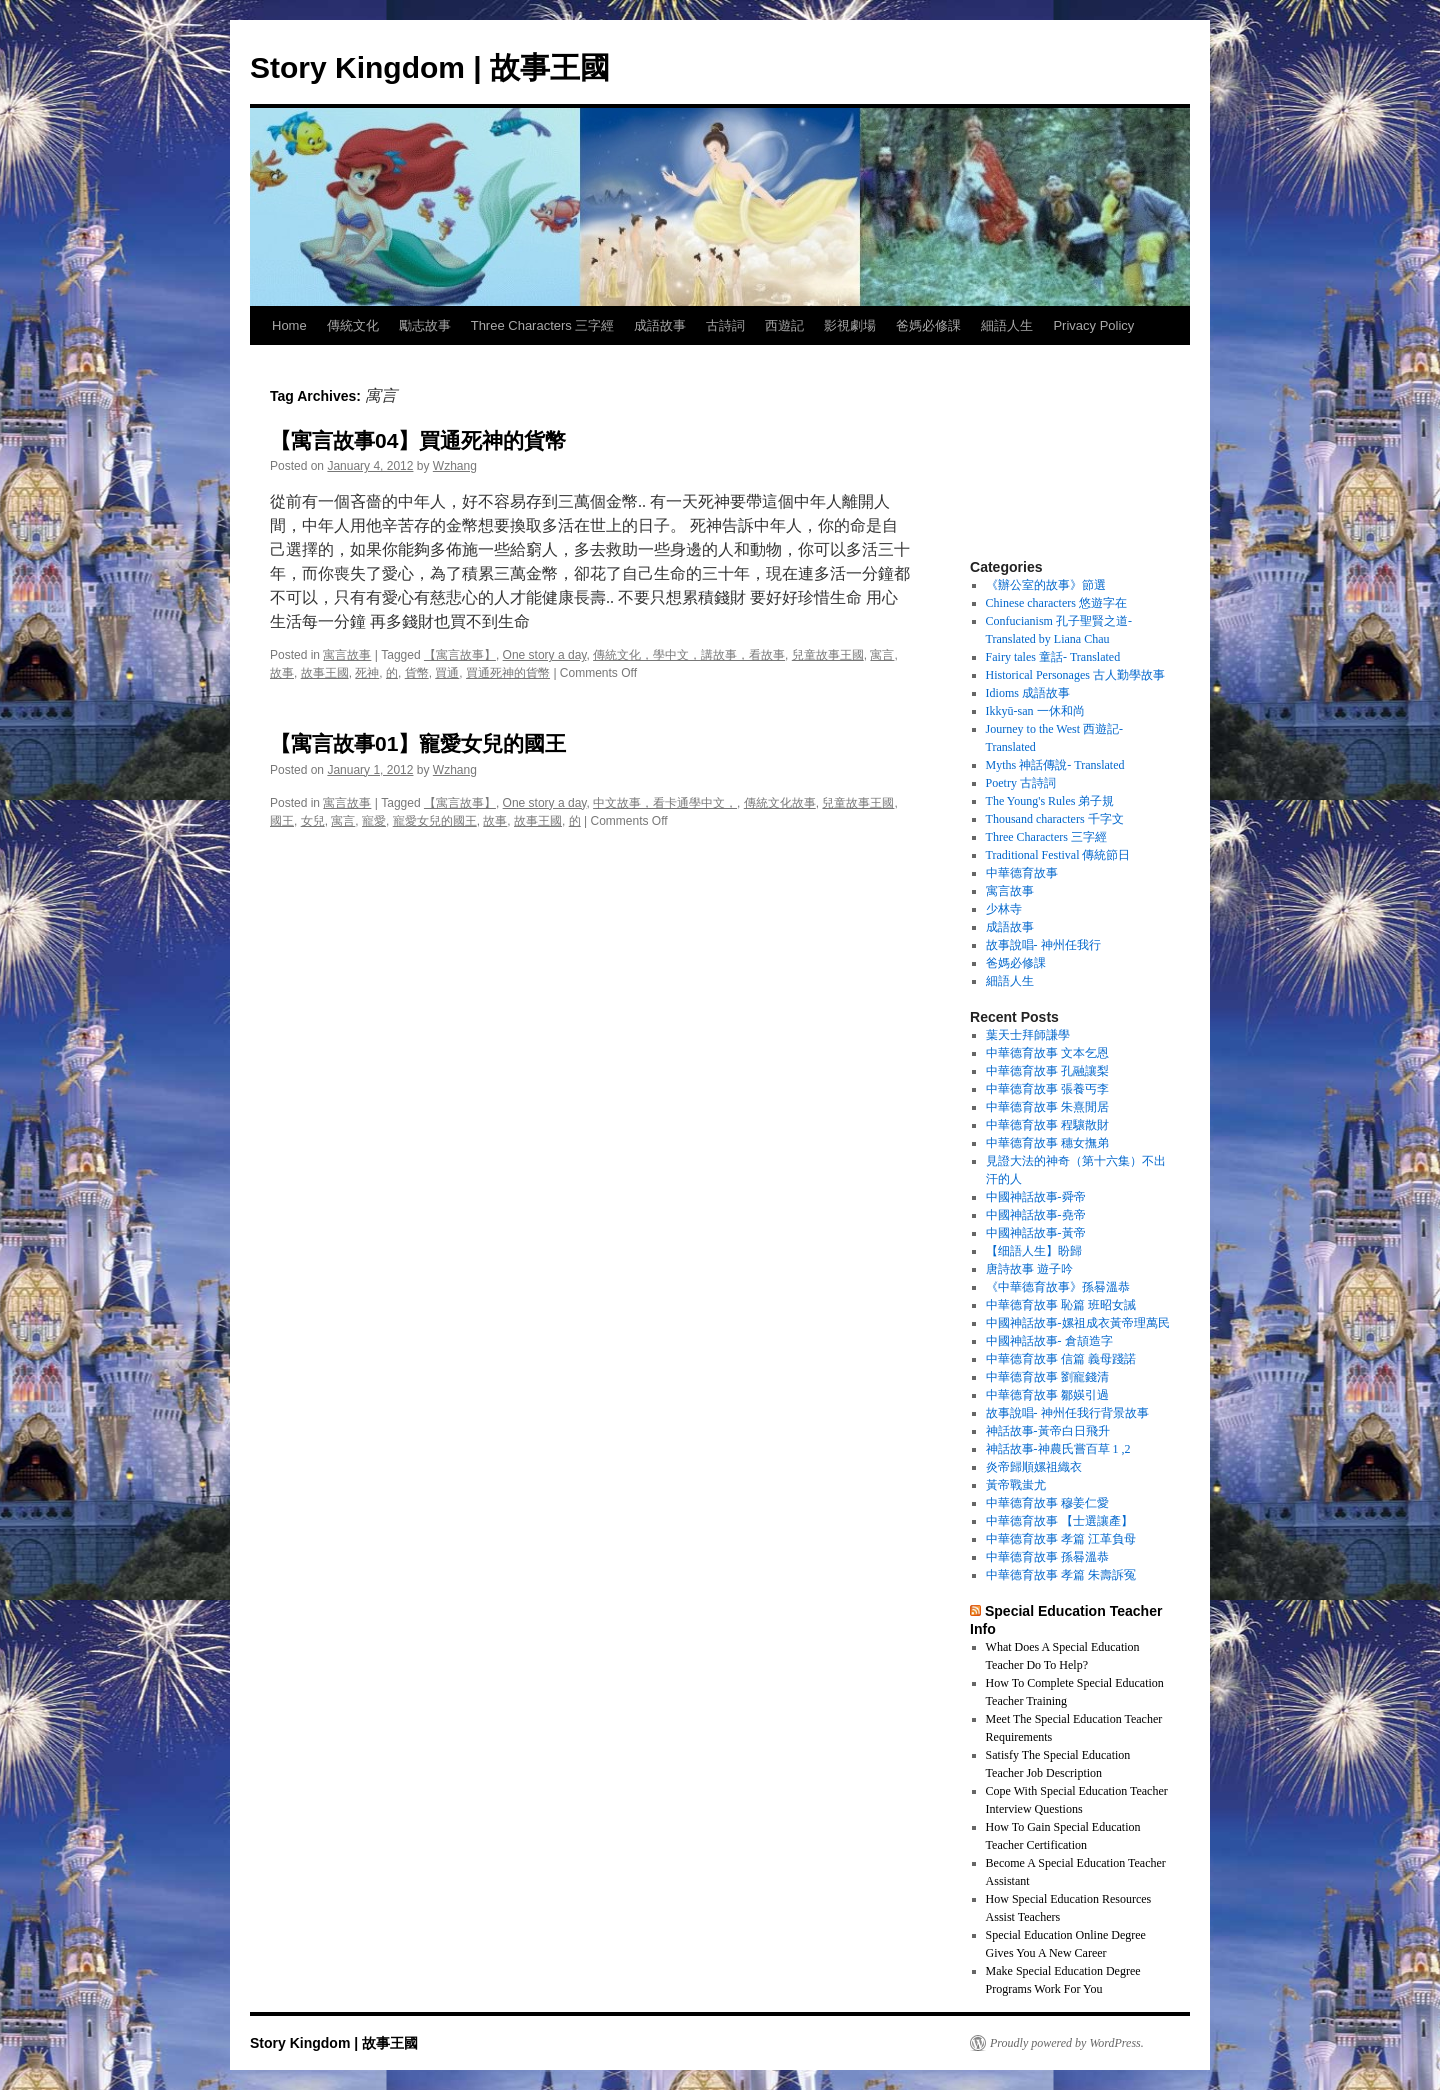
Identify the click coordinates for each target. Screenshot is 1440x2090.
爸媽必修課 (928, 325)
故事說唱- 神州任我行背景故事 (1067, 1413)
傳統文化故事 (780, 803)
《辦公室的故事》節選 (1046, 585)
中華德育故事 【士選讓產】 (1059, 1521)
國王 (282, 821)
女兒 (313, 821)
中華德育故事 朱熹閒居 (1047, 1107)
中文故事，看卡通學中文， (665, 803)
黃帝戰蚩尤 (1016, 1485)
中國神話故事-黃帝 (1036, 1233)
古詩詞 (725, 325)
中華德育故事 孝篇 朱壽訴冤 (1061, 1575)
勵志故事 (425, 325)
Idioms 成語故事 (1028, 693)
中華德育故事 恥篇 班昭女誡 (1061, 1305)
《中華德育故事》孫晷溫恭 (1058, 1287)
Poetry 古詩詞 (1021, 783)
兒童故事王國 (828, 655)
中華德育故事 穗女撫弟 (1047, 1143)
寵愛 (374, 821)
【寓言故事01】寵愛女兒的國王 (418, 743)
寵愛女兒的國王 (435, 821)
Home (289, 325)
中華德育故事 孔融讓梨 (1047, 1071)
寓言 (882, 655)
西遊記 (784, 325)
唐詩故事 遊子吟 (1029, 1269)
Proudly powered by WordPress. (1067, 2043)
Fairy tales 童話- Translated (1053, 657)
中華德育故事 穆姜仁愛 (1047, 1503)
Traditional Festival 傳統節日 (1058, 855)
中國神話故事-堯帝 (1036, 1215)
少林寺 (1004, 909)
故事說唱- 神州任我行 (1043, 945)
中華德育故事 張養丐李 (1047, 1089)
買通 (447, 673)
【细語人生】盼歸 (1034, 1251)
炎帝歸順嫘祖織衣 (1034, 1467)
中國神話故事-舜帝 (1036, 1197)
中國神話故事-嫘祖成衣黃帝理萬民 (1078, 1323)
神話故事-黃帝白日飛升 (1048, 1431)
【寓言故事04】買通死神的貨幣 (418, 440)
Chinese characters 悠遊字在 (1056, 603)
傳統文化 (353, 325)
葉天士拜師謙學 (1028, 1035)
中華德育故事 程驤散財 (1047, 1125)
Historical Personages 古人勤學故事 (1075, 675)
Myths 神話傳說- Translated (1055, 765)
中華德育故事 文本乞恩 (1047, 1053)
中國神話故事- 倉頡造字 (1049, 1341)
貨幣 (417, 673)
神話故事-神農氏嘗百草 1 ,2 (1058, 1449)
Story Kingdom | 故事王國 (430, 67)
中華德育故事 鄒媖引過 (1047, 1395)
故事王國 (325, 673)
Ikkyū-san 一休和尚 (1035, 711)
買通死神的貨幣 (508, 673)
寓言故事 (347, 655)
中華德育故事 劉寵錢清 (1047, 1377)
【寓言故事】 (460, 655)
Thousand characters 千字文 (1055, 819)
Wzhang (455, 466)
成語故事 (660, 325)
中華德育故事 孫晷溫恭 (1047, 1557)
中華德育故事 (1022, 873)
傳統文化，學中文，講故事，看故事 (689, 655)
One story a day (545, 655)
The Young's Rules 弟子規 (1050, 801)
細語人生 (1007, 325)
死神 (367, 673)
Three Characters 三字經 (543, 325)
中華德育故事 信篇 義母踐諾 (1061, 1359)
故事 (282, 673)
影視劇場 (850, 325)
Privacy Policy (1093, 325)
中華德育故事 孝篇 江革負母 (1061, 1539)
